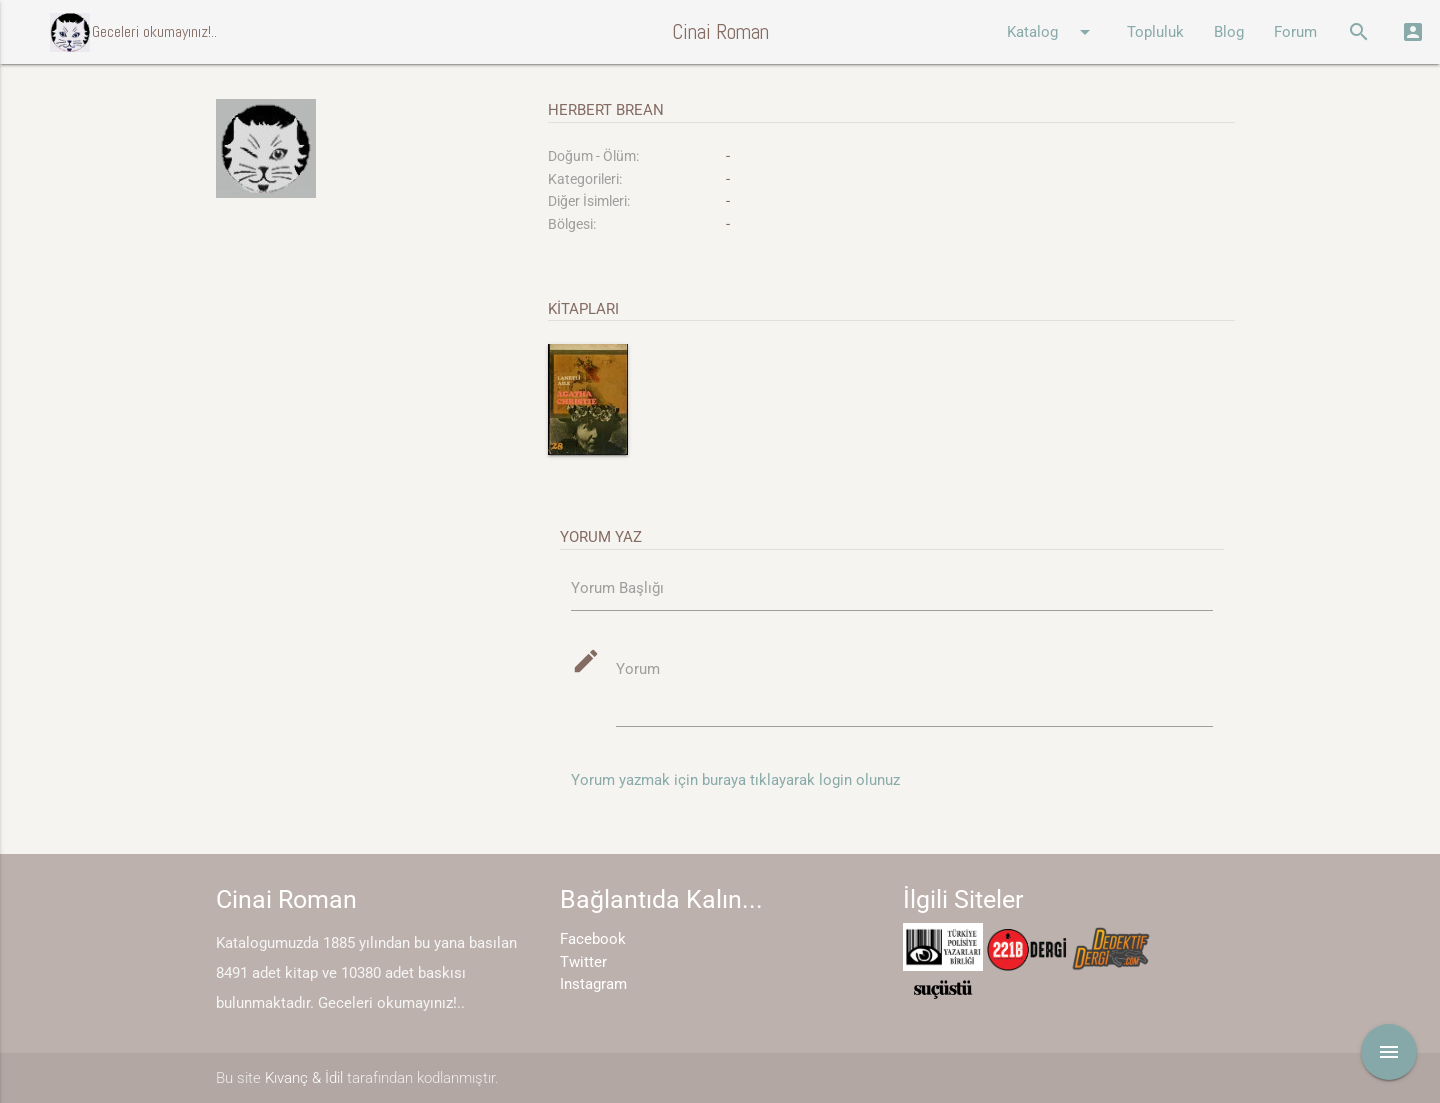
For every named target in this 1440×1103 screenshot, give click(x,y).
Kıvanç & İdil (304, 1078)
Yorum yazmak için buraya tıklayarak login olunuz (735, 780)
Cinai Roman (720, 31)
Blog (1229, 32)
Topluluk (1155, 32)
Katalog (1052, 32)
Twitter (583, 962)
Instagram (593, 984)
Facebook (593, 939)
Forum (1295, 32)
